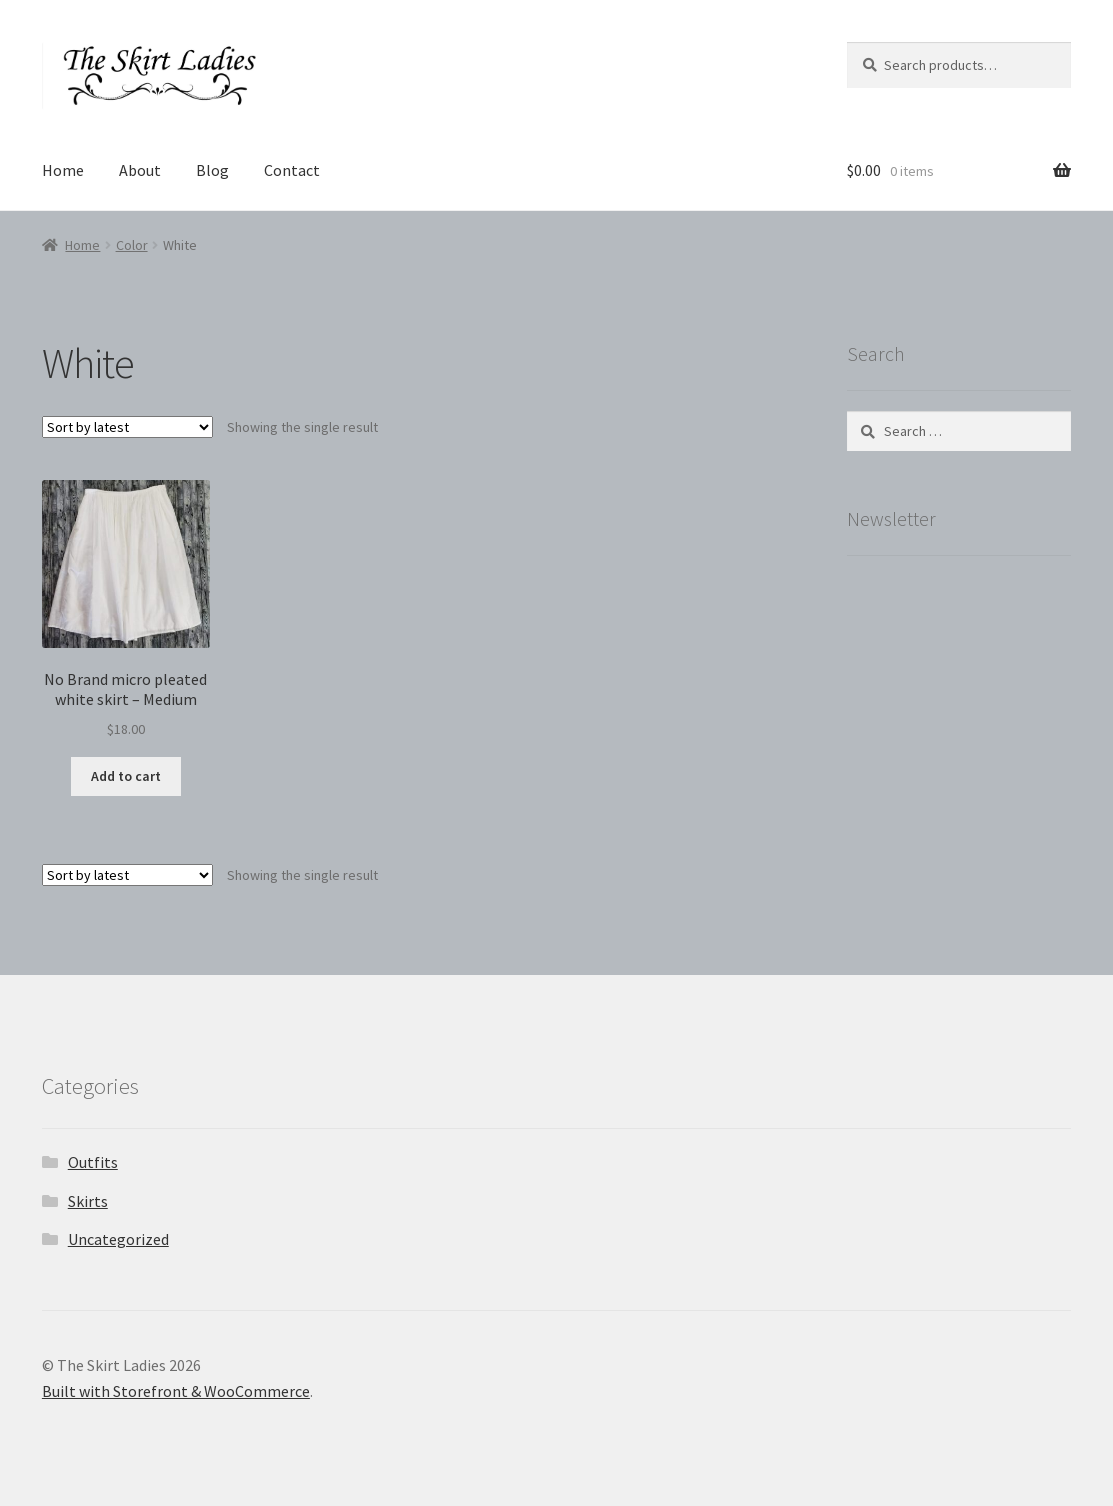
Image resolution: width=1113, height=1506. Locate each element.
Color (132, 245)
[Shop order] (127, 427)
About (140, 170)
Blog (212, 170)
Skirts (88, 1201)
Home (63, 170)
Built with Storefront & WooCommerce (176, 1391)
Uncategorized (118, 1239)
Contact (292, 170)
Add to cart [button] (126, 776)
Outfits (93, 1162)
